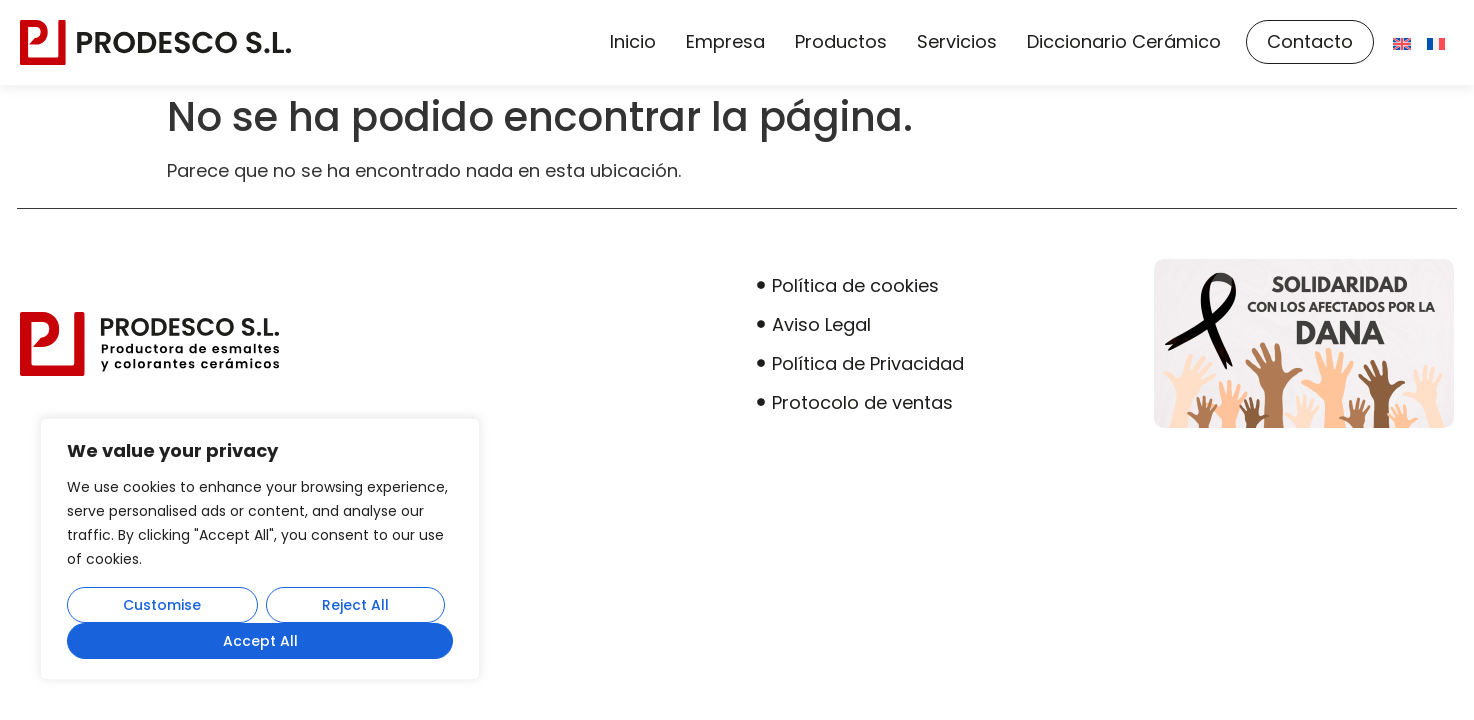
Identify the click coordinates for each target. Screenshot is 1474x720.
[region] (260, 549)
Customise (162, 605)
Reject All (355, 605)
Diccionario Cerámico (1124, 41)
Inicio (633, 41)
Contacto (1310, 41)
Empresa (725, 41)
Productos (841, 41)
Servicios (957, 41)
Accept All (260, 641)
